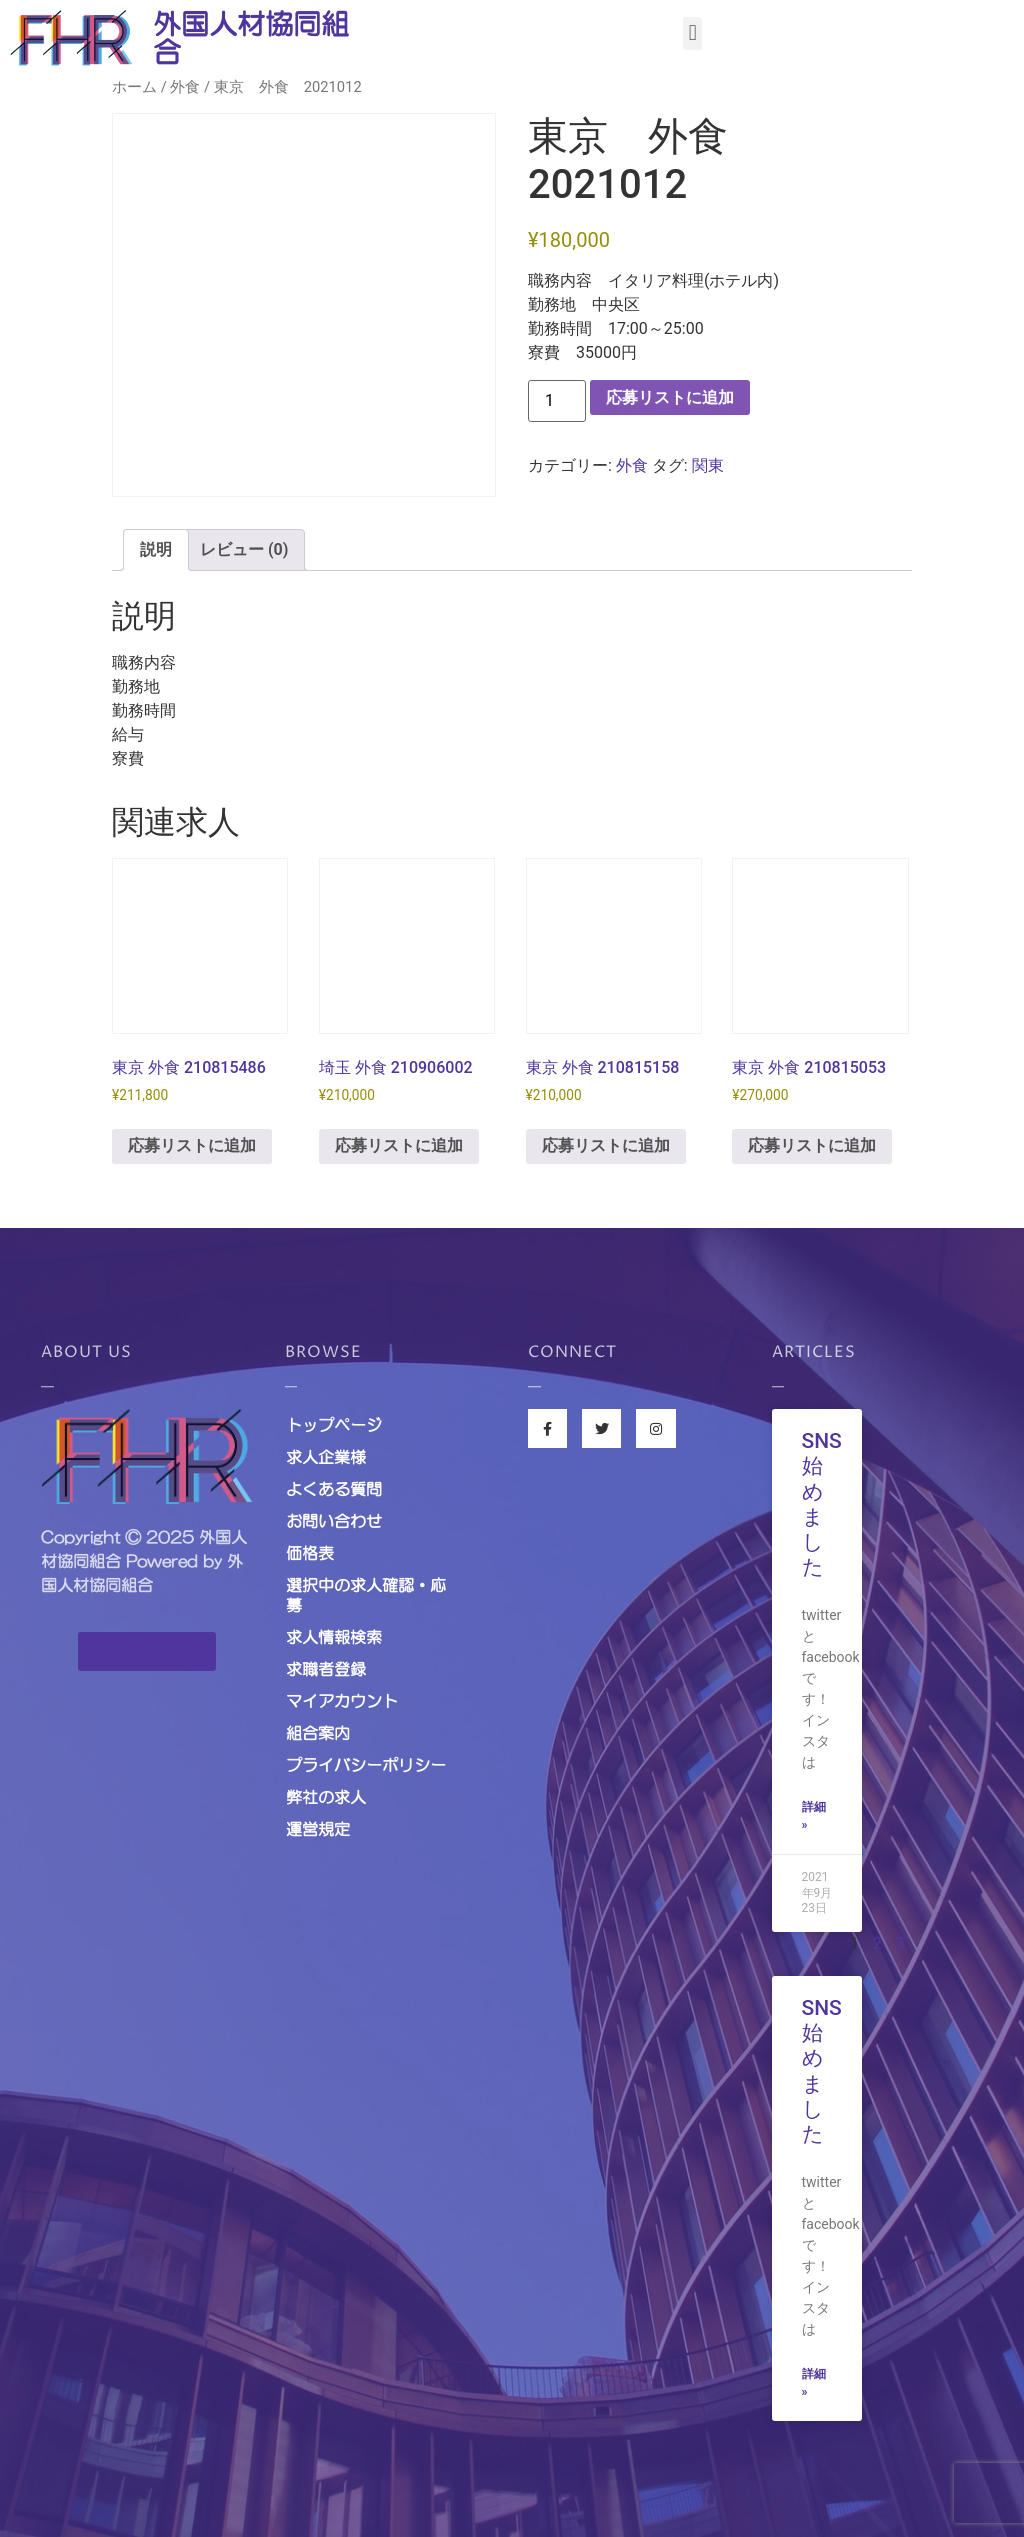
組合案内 (318, 1733)
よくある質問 (334, 1489)
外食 (185, 87)
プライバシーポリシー (366, 1765)
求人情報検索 (334, 1637)
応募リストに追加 (670, 397)
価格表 (310, 1553)
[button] (692, 33)
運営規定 (318, 1829)
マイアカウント (342, 1701)
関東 (708, 465)
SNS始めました (822, 1504)
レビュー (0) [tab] (244, 549)
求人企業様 (326, 1457)
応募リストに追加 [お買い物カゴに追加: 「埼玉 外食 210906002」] (399, 1145)
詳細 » (814, 1816)
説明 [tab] (156, 549)
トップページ (334, 1425)
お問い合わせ (334, 1521)
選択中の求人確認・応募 (366, 1595)
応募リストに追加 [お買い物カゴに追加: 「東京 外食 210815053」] (812, 1145)
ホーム (134, 87)
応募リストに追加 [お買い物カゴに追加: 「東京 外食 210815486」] (192, 1145)
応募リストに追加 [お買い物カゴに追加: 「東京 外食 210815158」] (606, 1145)
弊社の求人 (326, 1797)
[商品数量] (557, 401)
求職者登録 (326, 1669)
